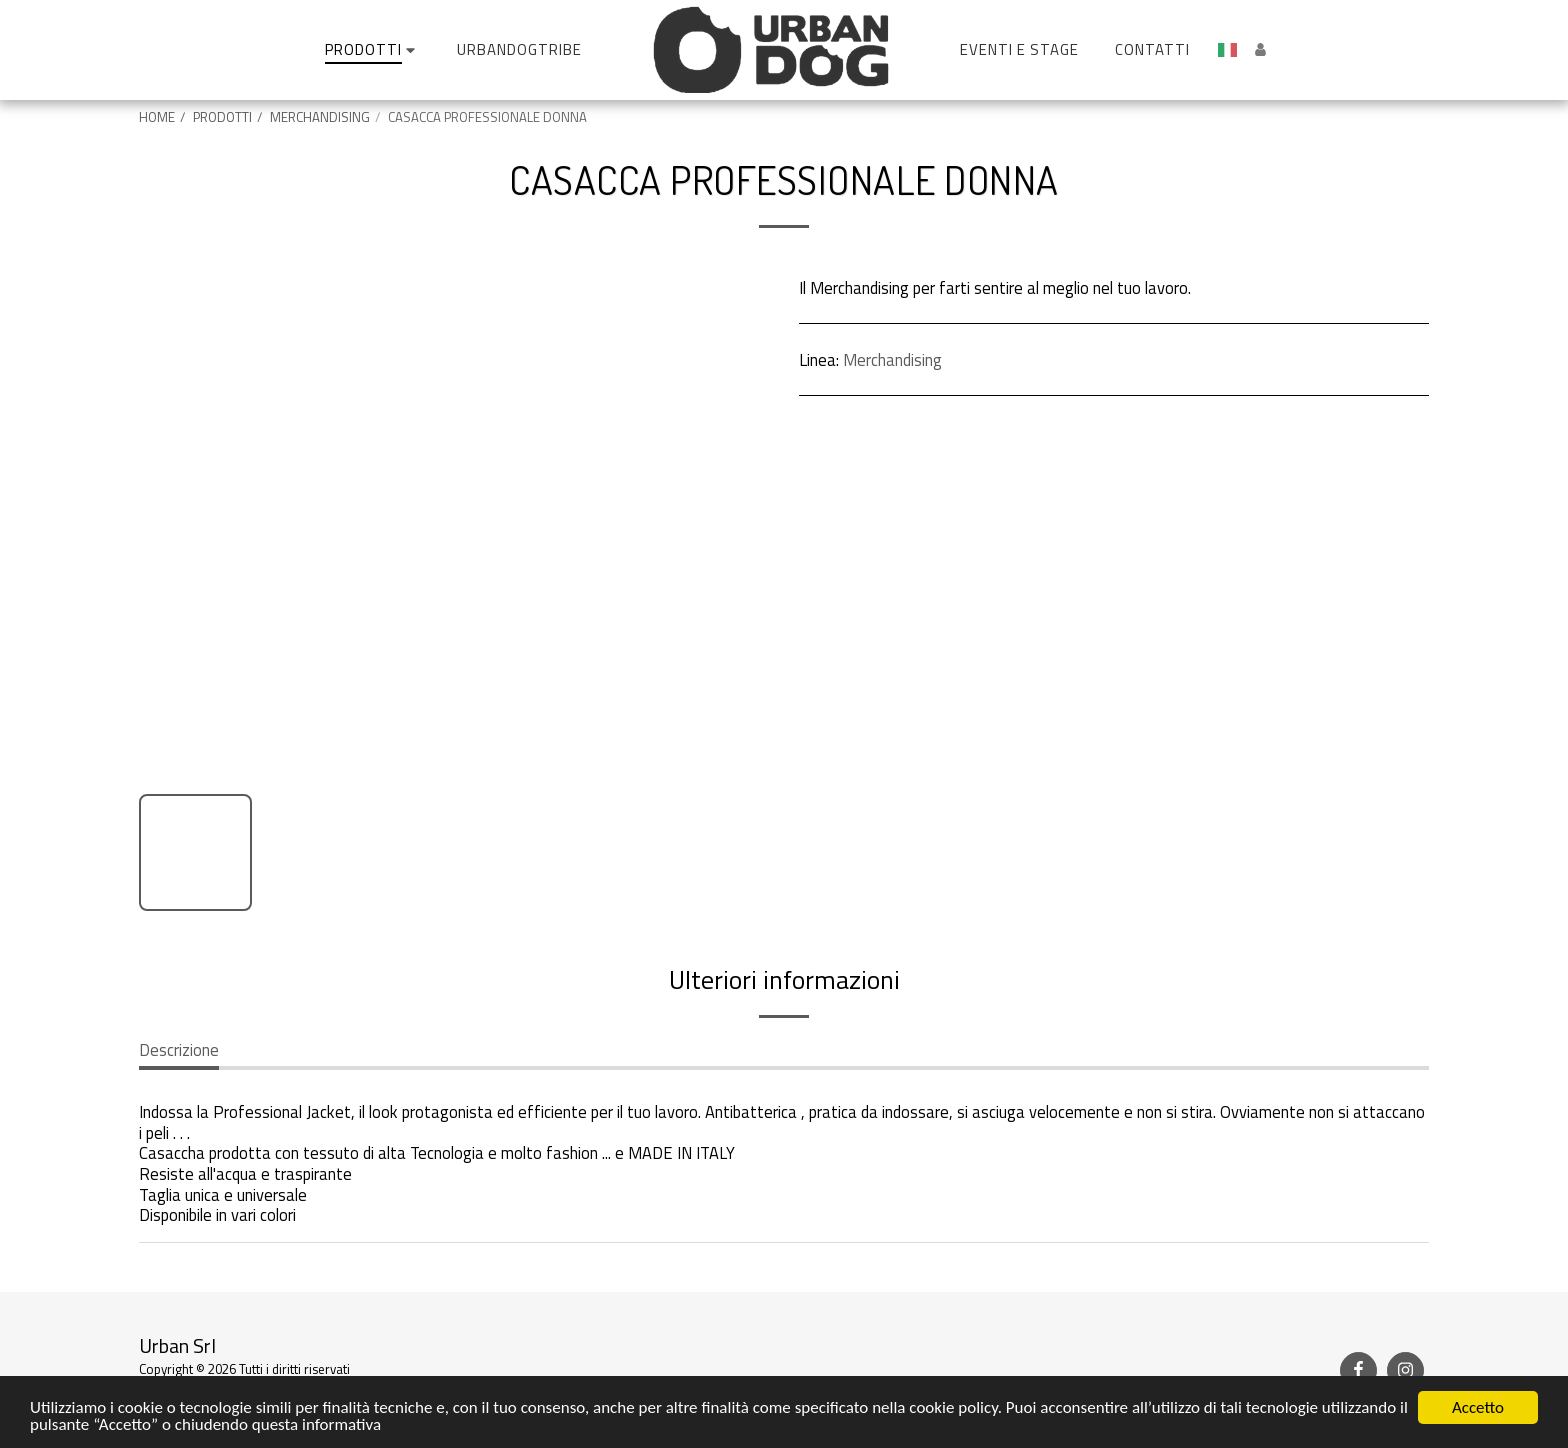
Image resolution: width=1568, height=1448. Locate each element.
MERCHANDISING (320, 117)
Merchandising (892, 359)
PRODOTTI (222, 117)
